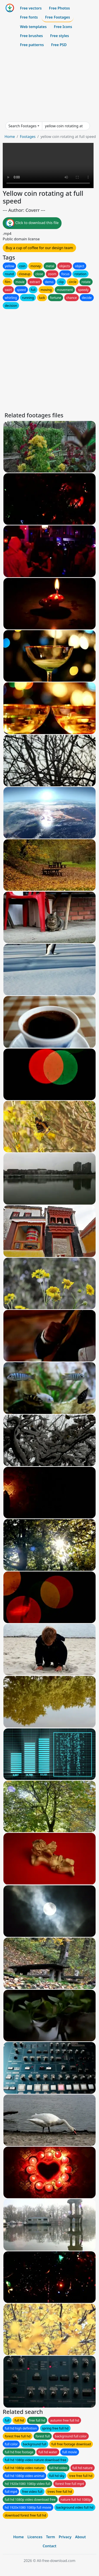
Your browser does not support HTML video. (48, 165)
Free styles (59, 35)
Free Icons (63, 26)
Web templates (33, 26)
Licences (34, 2536)
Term (50, 2536)
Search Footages (22, 125)
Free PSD (59, 44)
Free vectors (31, 8)
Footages (27, 136)
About (80, 2536)
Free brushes (31, 35)
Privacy (65, 2536)
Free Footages (57, 17)
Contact (50, 2545)
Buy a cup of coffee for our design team (39, 247)
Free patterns (32, 44)
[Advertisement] (49, 85)
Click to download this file (32, 223)
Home (10, 136)
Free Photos (59, 8)
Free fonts (29, 17)
